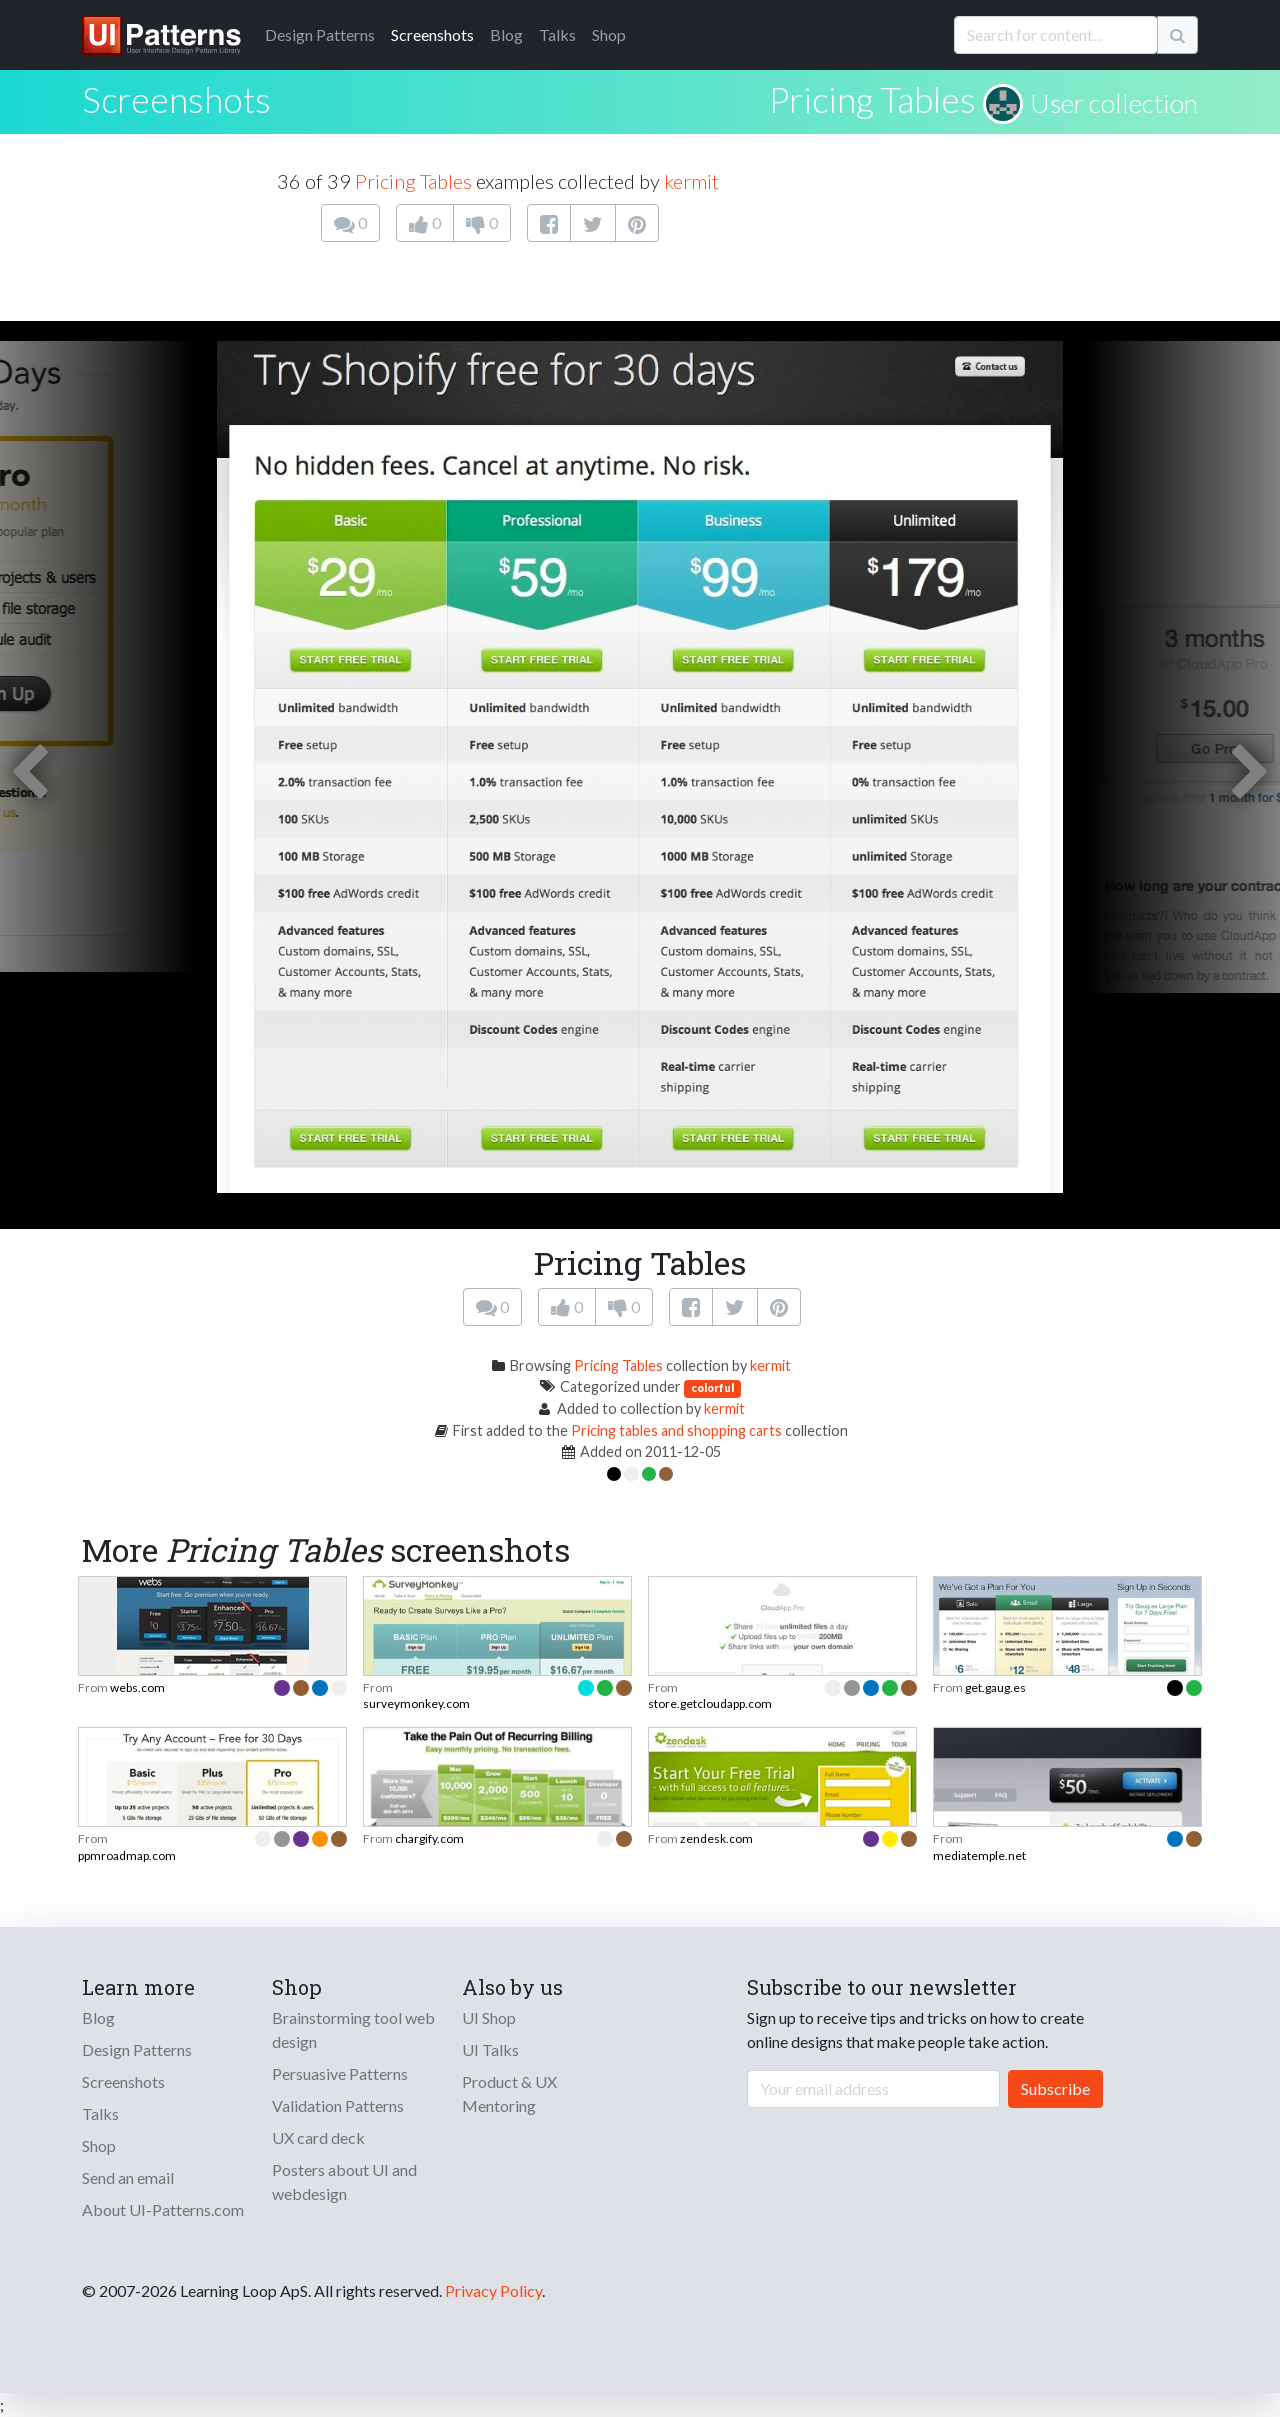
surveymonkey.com (416, 1703)
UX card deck (318, 2137)
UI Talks (490, 2049)
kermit (691, 181)
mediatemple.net (979, 1855)
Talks (557, 34)
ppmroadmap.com (127, 1855)
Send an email (128, 2177)
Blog (506, 34)
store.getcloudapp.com (710, 1703)
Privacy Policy (493, 2290)
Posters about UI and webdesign (344, 2181)
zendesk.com (716, 1838)
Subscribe (1055, 2088)
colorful (712, 1387)
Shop (609, 34)
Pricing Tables (872, 99)
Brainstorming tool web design (353, 2029)
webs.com (137, 1687)
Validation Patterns (338, 2105)
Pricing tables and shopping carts (676, 1430)
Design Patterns (137, 2049)
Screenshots (432, 34)
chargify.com (429, 1838)
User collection (1114, 103)
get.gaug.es (995, 1687)
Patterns (320, 34)
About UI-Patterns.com (163, 2209)
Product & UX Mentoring (509, 2093)
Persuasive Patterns (340, 2073)
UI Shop (489, 2017)
